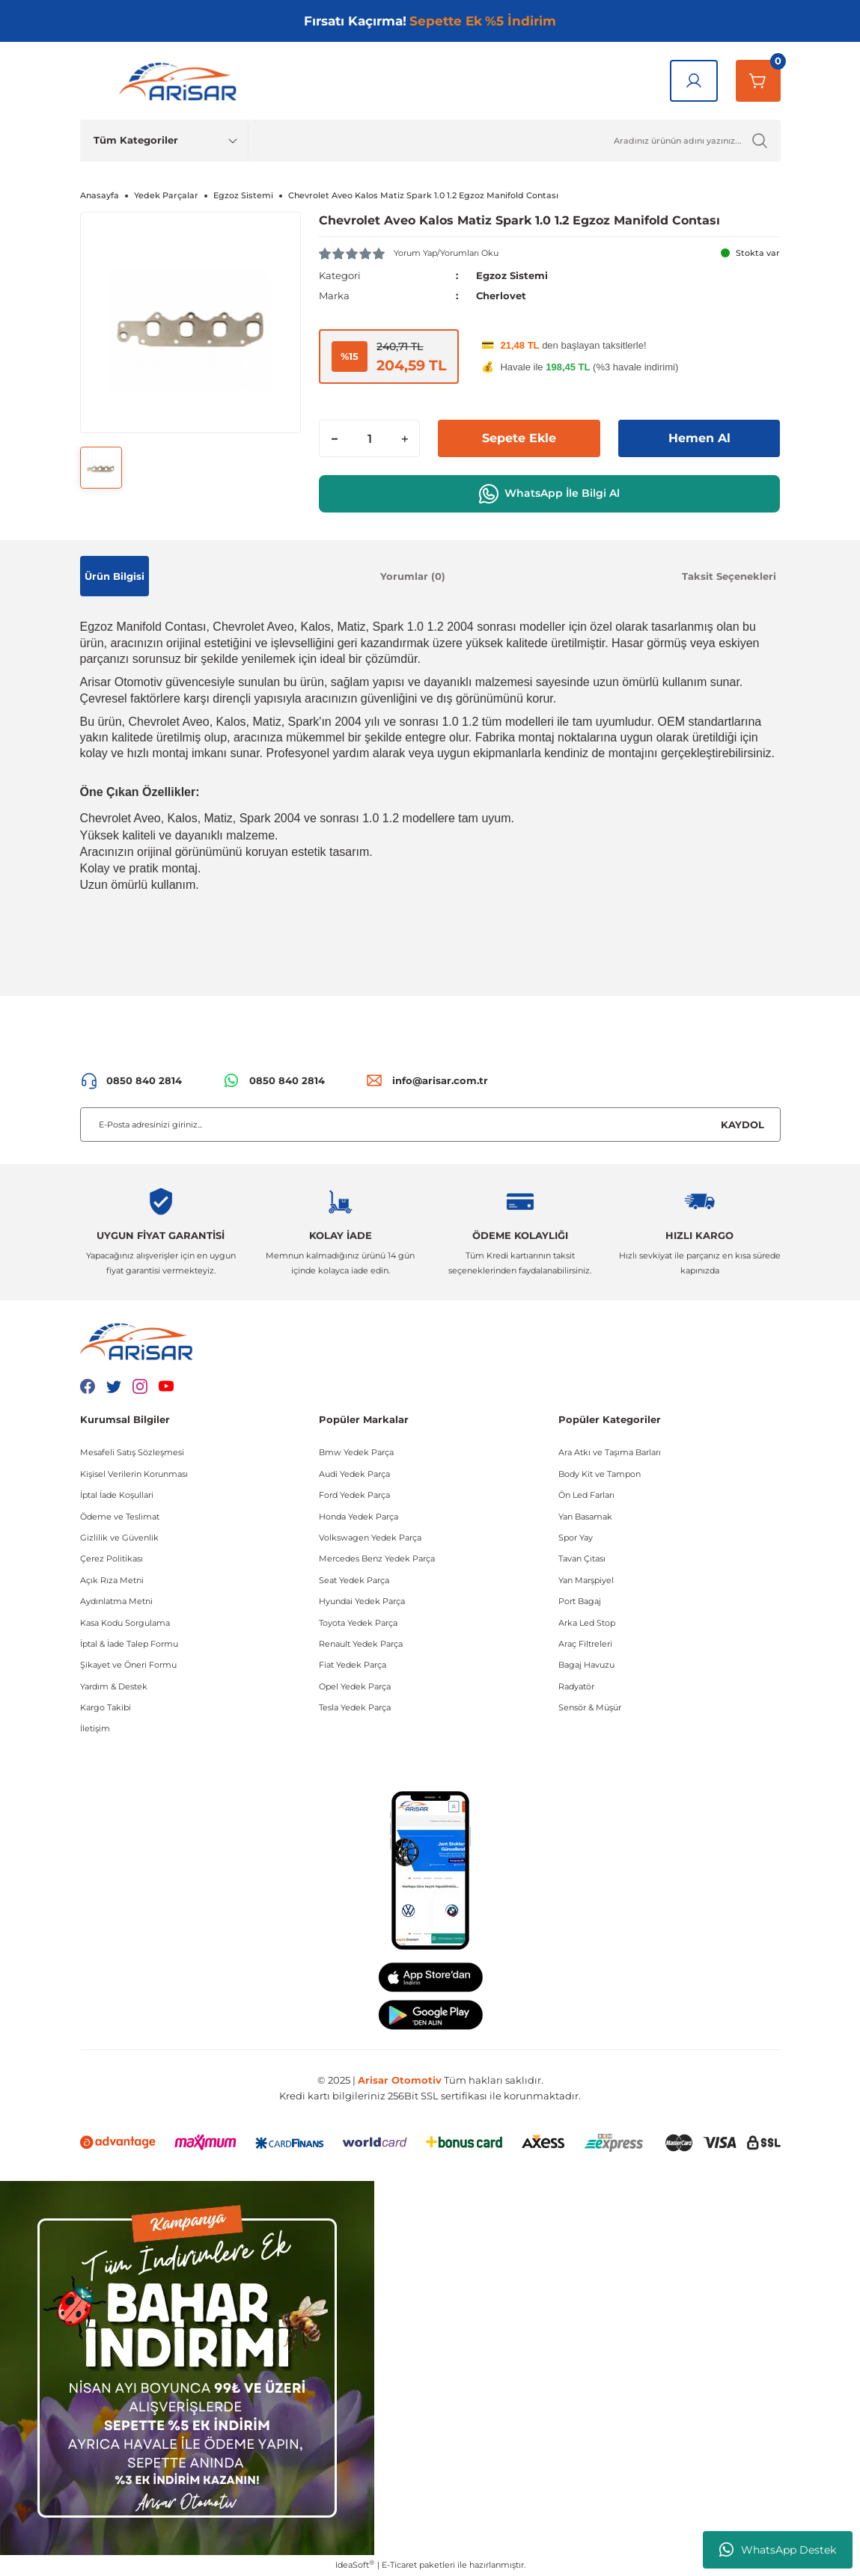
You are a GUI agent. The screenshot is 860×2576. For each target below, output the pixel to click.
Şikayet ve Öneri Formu (128, 1664)
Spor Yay (575, 1537)
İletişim (95, 1728)
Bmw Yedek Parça (356, 1452)
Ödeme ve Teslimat (119, 1516)
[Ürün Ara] (514, 141)
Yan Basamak (585, 1516)
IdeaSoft (354, 2564)
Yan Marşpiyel (586, 1580)
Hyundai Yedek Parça (362, 1601)
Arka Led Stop (586, 1623)
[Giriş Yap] (694, 81)
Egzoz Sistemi (512, 275)
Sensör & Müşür (589, 1707)
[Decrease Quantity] (335, 438)
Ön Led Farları (586, 1495)
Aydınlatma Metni (116, 1601)
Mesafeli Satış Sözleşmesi (132, 1452)
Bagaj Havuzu (586, 1664)
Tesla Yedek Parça (355, 1707)
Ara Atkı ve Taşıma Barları (609, 1452)
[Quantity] (369, 438)
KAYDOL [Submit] (742, 1125)
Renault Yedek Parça (361, 1644)
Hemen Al (699, 438)
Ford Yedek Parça (354, 1495)
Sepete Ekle (519, 438)
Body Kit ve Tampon (599, 1474)
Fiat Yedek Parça (352, 1664)
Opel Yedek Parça (355, 1686)
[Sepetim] (758, 81)
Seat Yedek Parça (354, 1580)
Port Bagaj (579, 1601)
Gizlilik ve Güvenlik (119, 1537)
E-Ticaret (399, 2565)
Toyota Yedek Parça (358, 1623)
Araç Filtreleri (585, 1644)
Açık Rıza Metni (112, 1580)
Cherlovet (501, 296)
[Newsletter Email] (430, 1124)
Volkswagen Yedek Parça (370, 1537)
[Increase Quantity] (404, 438)
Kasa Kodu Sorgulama (125, 1623)
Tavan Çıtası (582, 1558)
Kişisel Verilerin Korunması (134, 1474)
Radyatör (576, 1686)
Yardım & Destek (113, 1686)
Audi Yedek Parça (354, 1474)
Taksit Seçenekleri (729, 576)
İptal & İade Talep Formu (129, 1644)
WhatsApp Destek (777, 2550)
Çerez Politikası (111, 1558)
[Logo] (181, 81)
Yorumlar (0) (412, 576)
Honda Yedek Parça (358, 1516)
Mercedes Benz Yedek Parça (377, 1558)
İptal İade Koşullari (116, 1495)
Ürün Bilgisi (114, 576)
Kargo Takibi (105, 1707)
